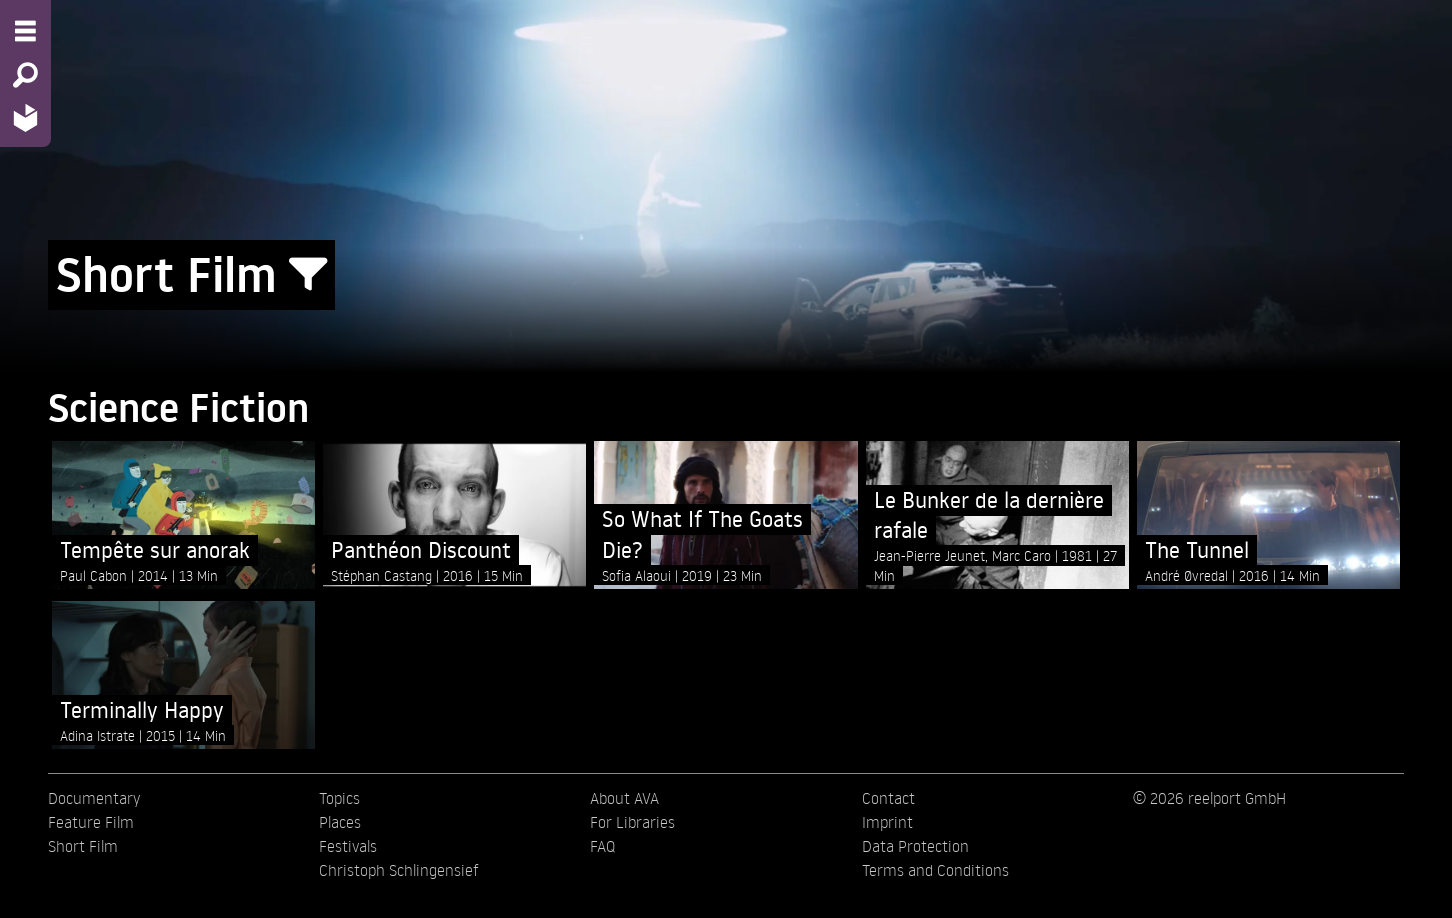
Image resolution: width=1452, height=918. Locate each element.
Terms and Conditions (935, 870)
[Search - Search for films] (25, 75)
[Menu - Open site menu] (25, 31)
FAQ (602, 846)
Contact (888, 798)
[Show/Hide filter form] (308, 275)
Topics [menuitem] (339, 798)
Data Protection (915, 846)
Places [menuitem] (340, 822)
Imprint (887, 822)
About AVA (624, 798)
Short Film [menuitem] (83, 846)
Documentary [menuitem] (94, 798)
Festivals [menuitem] (348, 846)
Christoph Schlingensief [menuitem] (399, 870)
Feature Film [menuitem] (91, 822)
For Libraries (632, 822)
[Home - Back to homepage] (25, 117)
